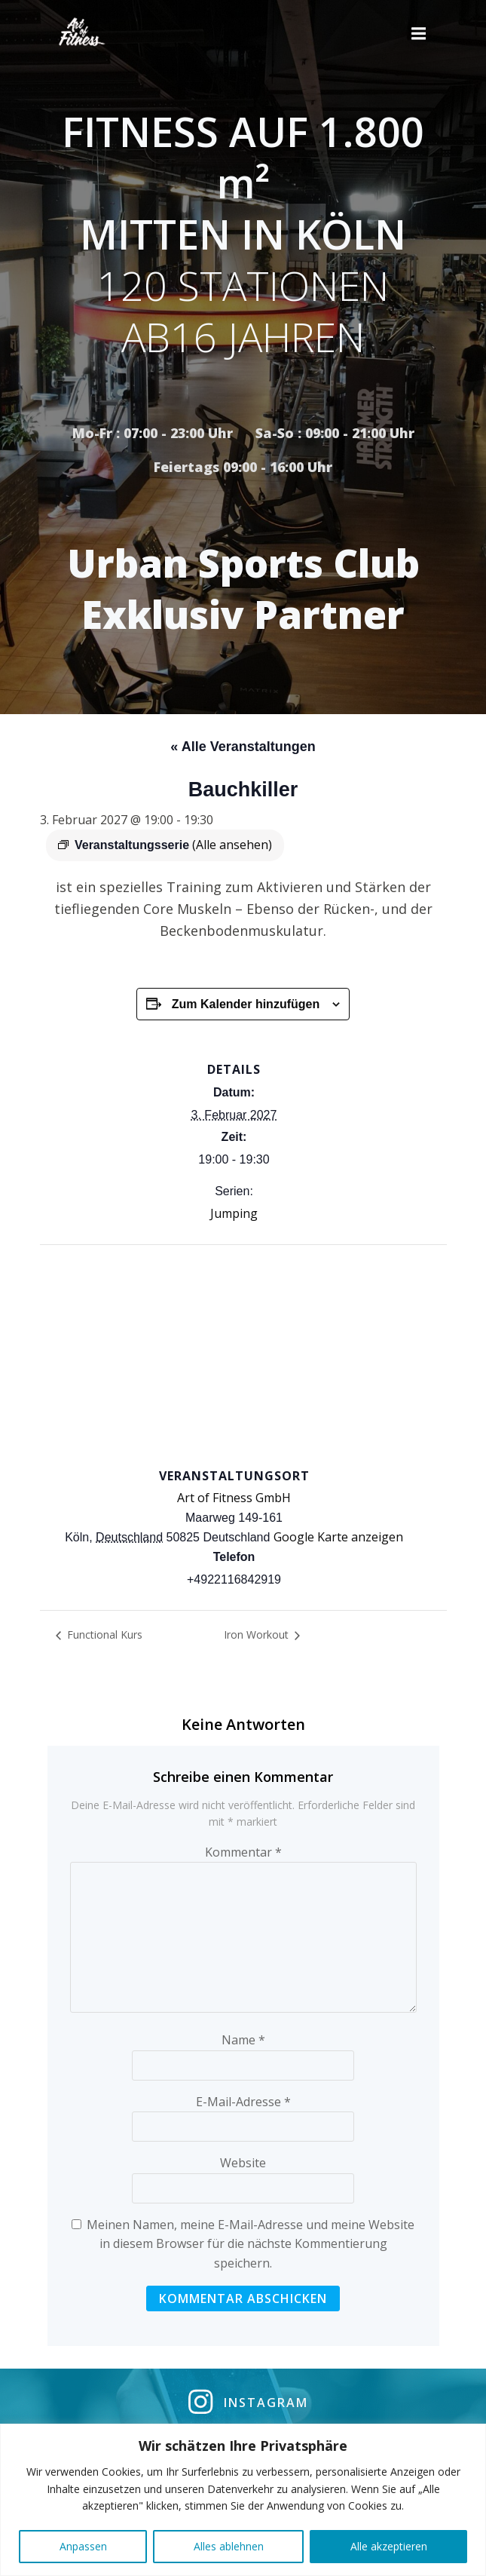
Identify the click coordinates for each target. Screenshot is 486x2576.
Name (243, 2040)
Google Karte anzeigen (338, 1537)
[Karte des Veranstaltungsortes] (243, 1354)
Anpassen (83, 2546)
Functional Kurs (103, 1634)
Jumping (234, 1213)
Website (243, 2162)
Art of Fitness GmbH (234, 1497)
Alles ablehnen (229, 2546)
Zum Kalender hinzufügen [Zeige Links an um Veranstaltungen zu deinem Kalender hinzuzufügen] (245, 1004)
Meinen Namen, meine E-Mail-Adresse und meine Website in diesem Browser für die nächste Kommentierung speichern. (250, 2243)
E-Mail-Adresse (243, 2101)
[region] (243, 2500)
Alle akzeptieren (388, 2546)
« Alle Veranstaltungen (242, 746)
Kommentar (243, 1852)
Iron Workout (258, 1634)
